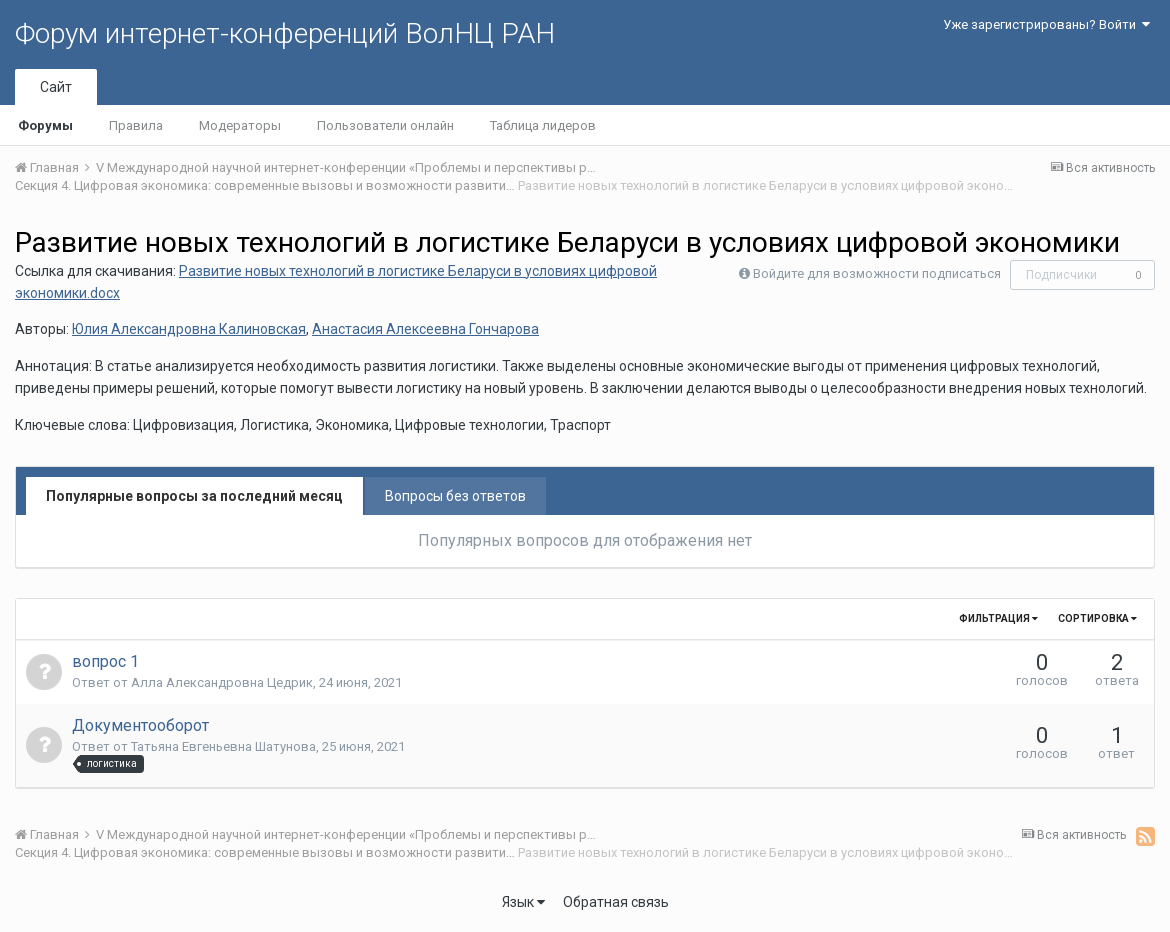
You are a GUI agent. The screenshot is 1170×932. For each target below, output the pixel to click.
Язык (523, 902)
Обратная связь (616, 902)
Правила (136, 125)
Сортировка (1097, 618)
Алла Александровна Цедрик (222, 682)
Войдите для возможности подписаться (877, 273)
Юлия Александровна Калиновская (189, 329)
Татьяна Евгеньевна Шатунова (223, 746)
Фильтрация (998, 618)
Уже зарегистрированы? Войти (1046, 24)
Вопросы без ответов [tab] (455, 496)
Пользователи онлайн (385, 125)
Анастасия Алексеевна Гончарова (425, 329)
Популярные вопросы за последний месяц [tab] (194, 496)
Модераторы (240, 125)
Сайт (56, 87)
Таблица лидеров (543, 125)
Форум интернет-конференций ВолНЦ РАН (285, 33)
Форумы (45, 125)
